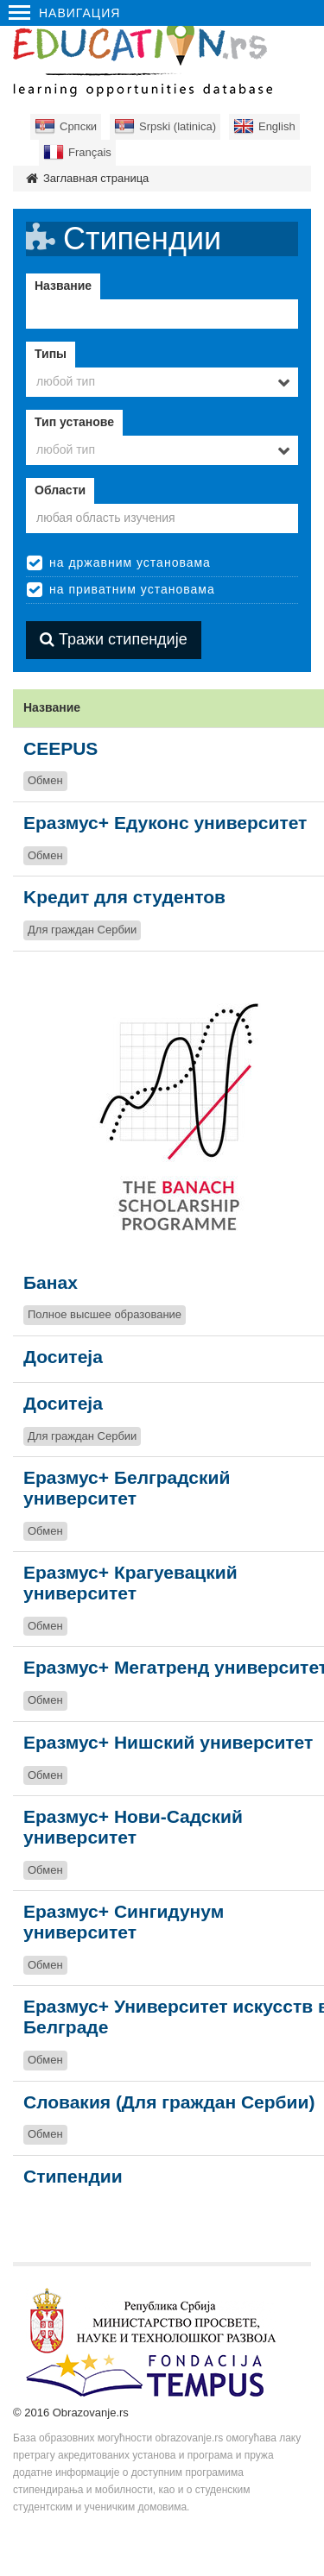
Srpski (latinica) (177, 126)
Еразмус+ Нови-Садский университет (133, 1826)
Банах (50, 1282)
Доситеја (63, 1357)
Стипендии (73, 2176)
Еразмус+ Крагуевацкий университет (130, 1582)
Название (63, 285)
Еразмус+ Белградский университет (126, 1487)
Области (60, 490)
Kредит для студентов (124, 897)
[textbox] (162, 517)
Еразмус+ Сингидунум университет (123, 1921)
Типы (51, 354)
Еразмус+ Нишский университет (168, 1742)
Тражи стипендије (113, 639)
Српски (78, 126)
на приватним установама (132, 589)
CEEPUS (60, 748)
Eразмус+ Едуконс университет (165, 822)
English (276, 126)
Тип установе (74, 422)
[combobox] (162, 382)
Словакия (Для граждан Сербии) (168, 2102)
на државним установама (130, 562)
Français (89, 152)
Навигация (64, 13)
